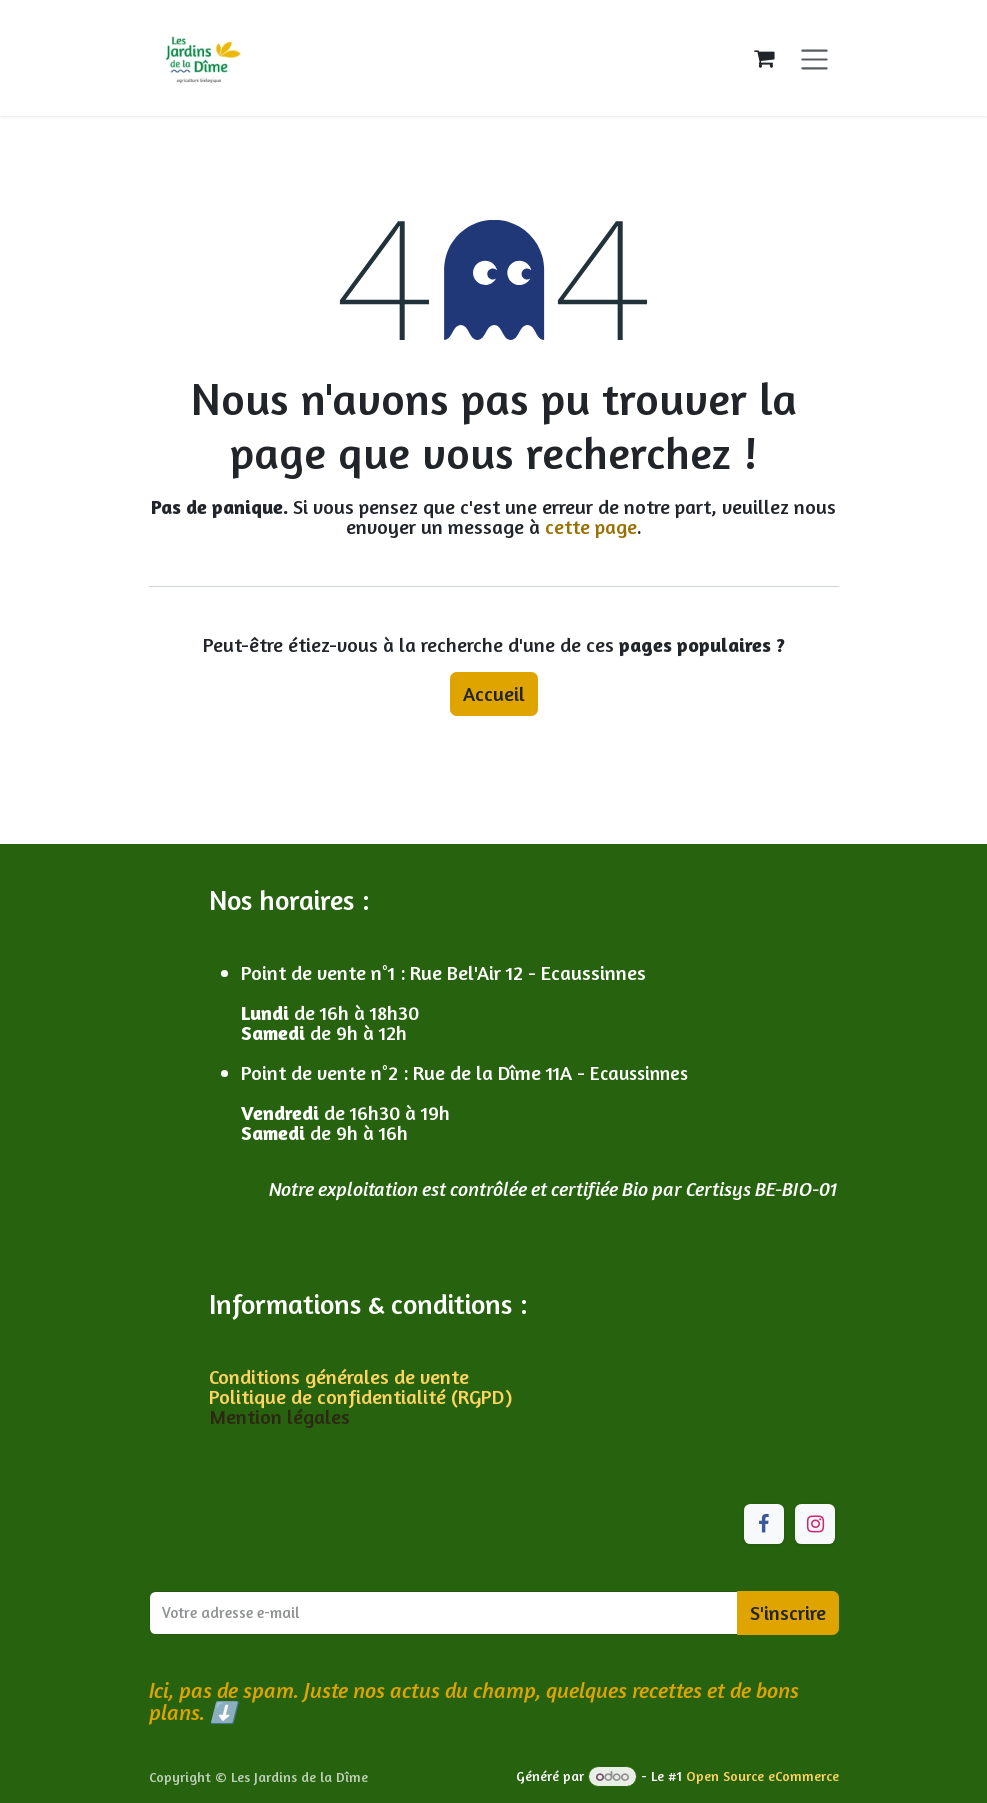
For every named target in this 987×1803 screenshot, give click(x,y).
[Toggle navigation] (814, 57)
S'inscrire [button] (788, 1612)
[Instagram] (815, 1524)
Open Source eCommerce (762, 1775)
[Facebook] (764, 1524)
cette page (591, 526)
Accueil (494, 693)
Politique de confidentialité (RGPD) (360, 1396)
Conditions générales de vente (341, 1376)
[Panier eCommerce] (764, 58)
